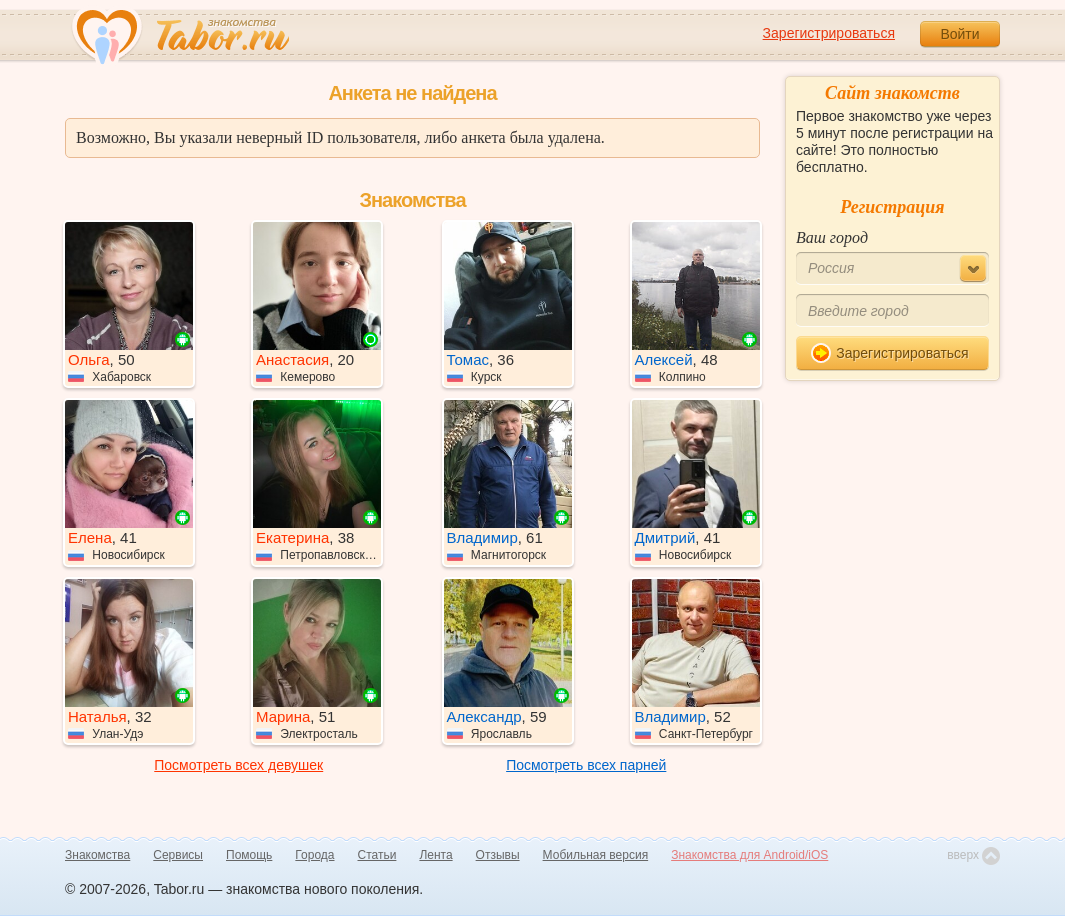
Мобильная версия (596, 855)
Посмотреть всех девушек (238, 765)
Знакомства (97, 855)
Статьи (377, 855)
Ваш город (832, 237)
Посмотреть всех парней (586, 765)
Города (314, 855)
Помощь (249, 855)
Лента (435, 855)
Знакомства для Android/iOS (749, 855)
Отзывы (498, 855)
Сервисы (178, 855)
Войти (959, 34)
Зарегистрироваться (829, 33)
